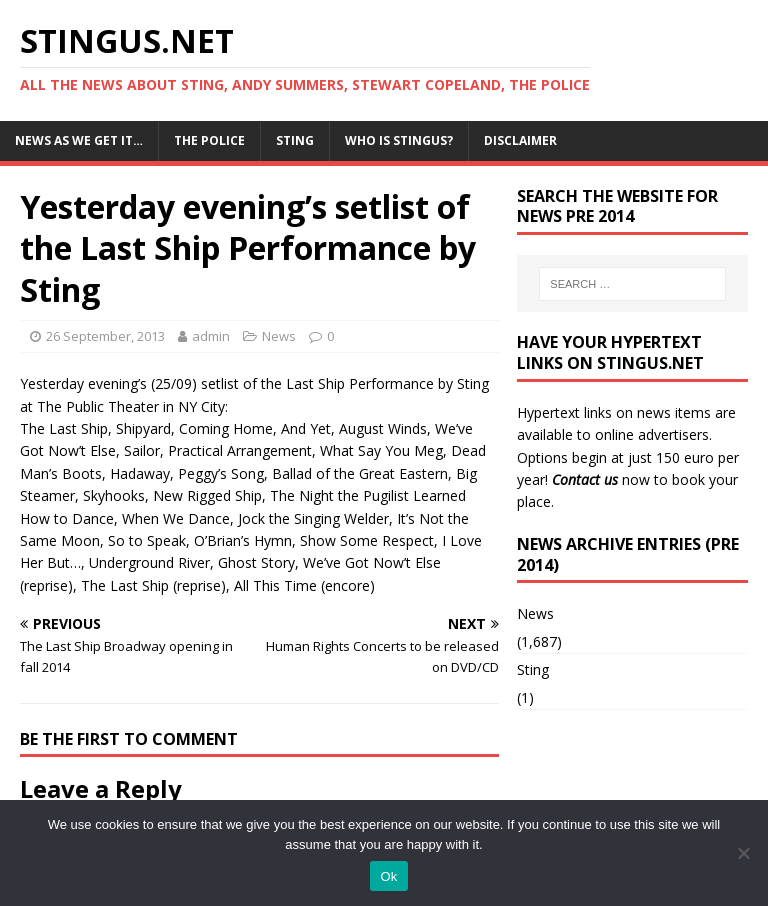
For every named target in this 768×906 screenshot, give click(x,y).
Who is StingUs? (399, 140)
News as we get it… (79, 140)
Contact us (585, 479)
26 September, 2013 (105, 336)
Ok (388, 876)
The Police (209, 140)
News (279, 336)
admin (211, 336)
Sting (295, 140)
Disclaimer (520, 140)
